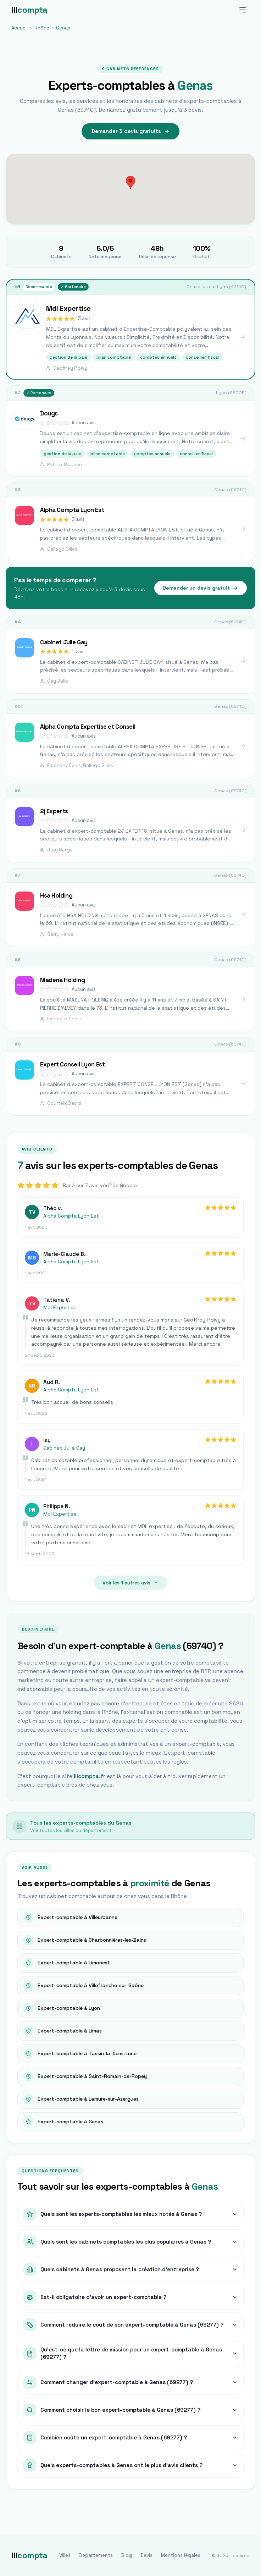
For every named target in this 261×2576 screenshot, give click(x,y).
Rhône (41, 28)
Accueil (19, 28)
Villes (65, 2555)
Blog (126, 2555)
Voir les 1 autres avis (130, 1582)
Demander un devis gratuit (200, 588)
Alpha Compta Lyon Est (71, 1216)
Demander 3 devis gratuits (130, 131)
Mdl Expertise (60, 1307)
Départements (96, 2555)
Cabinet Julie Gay (64, 1448)
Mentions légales (180, 2555)
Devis (146, 2555)
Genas (63, 28)
